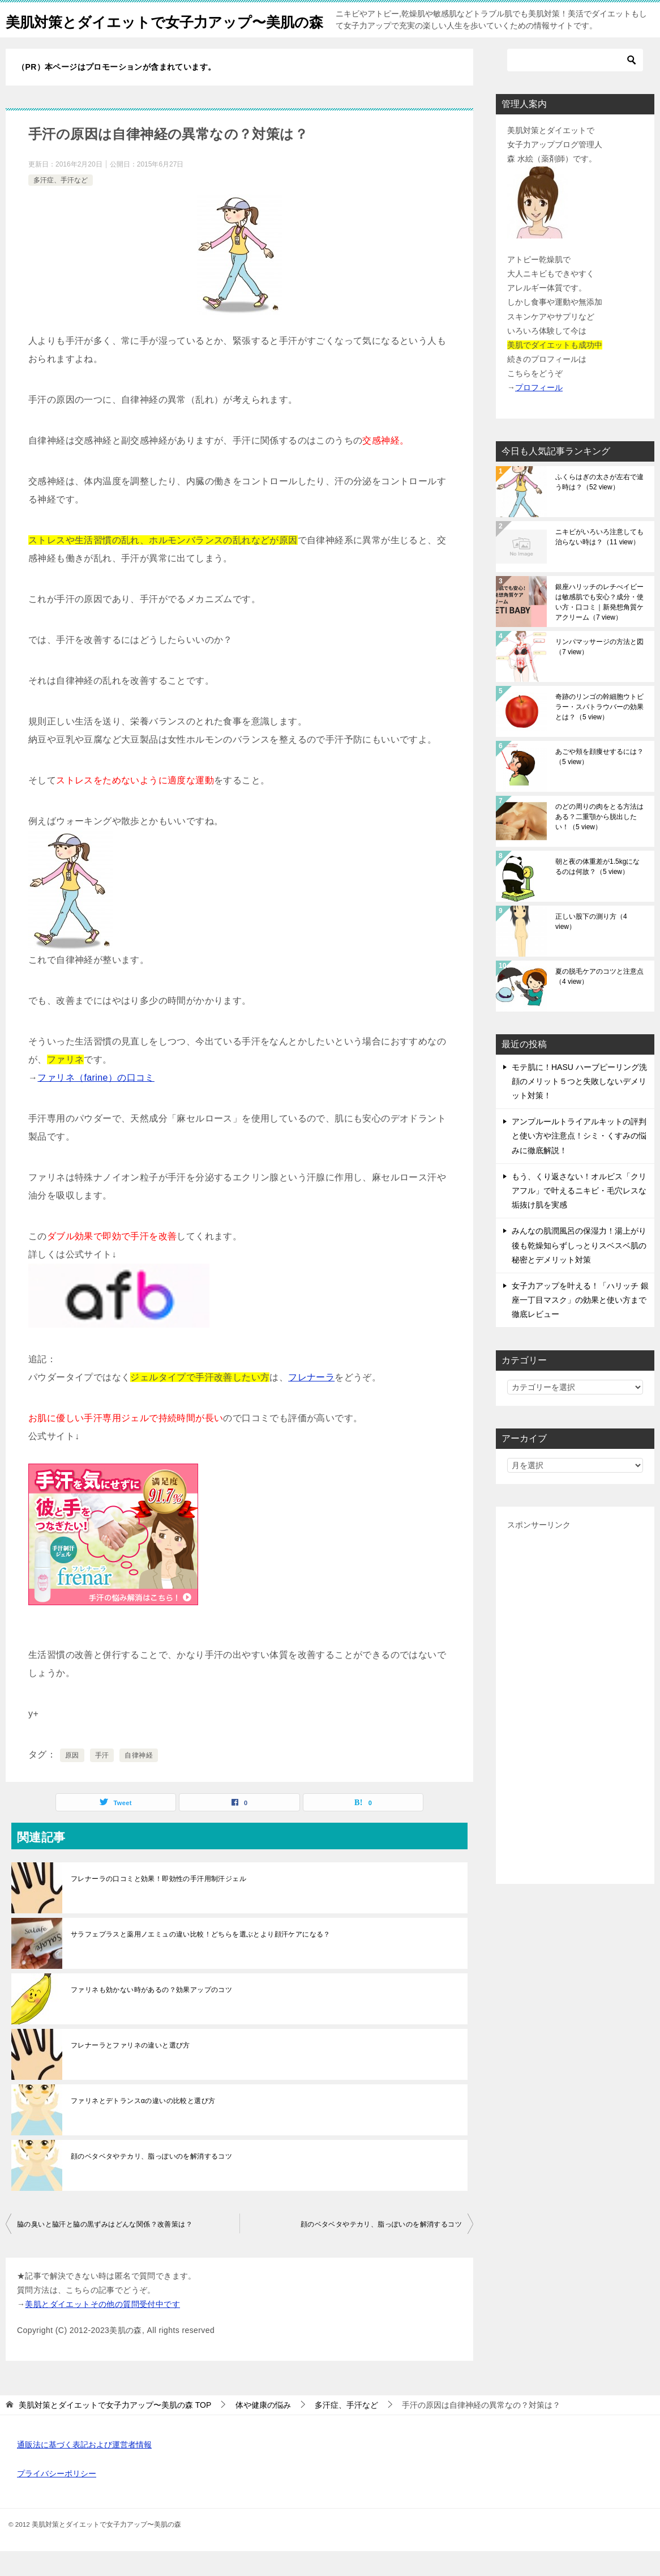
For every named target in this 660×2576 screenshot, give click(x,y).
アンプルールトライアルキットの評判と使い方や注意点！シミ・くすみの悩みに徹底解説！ (579, 1160)
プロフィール (539, 412)
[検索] (575, 85)
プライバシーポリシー (56, 2498)
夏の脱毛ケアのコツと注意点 (599, 1001)
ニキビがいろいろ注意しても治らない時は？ (599, 562)
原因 (72, 1780)
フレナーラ (311, 1402)
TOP (115, 2429)
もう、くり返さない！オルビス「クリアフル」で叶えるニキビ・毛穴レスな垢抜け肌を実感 (579, 1215)
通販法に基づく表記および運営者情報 (84, 2469)
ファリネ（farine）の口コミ (95, 1102)
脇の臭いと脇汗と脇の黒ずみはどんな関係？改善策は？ (104, 2249)
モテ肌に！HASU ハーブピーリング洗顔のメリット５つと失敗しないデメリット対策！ (579, 1106)
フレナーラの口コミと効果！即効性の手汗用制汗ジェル (158, 1904)
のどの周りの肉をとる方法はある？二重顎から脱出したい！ (599, 842)
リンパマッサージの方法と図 (599, 672)
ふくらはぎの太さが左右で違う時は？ (599, 507)
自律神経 (139, 1780)
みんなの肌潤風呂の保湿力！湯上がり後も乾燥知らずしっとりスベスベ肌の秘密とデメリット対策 (579, 1270)
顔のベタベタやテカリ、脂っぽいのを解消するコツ (151, 2181)
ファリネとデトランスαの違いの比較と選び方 (143, 2126)
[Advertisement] (575, 1727)
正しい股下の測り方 (591, 946)
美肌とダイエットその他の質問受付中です (102, 2329)
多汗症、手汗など (60, 205)
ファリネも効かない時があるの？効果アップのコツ (151, 2015)
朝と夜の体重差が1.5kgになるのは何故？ (597, 891)
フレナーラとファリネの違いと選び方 (130, 2070)
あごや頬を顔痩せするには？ (599, 782)
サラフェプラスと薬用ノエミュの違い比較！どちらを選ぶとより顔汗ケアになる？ (201, 1959)
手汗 (102, 1780)
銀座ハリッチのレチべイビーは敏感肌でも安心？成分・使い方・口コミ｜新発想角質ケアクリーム (599, 627)
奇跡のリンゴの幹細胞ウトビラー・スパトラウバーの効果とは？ (599, 732)
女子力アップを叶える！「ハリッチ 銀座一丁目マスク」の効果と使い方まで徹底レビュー (580, 1325)
